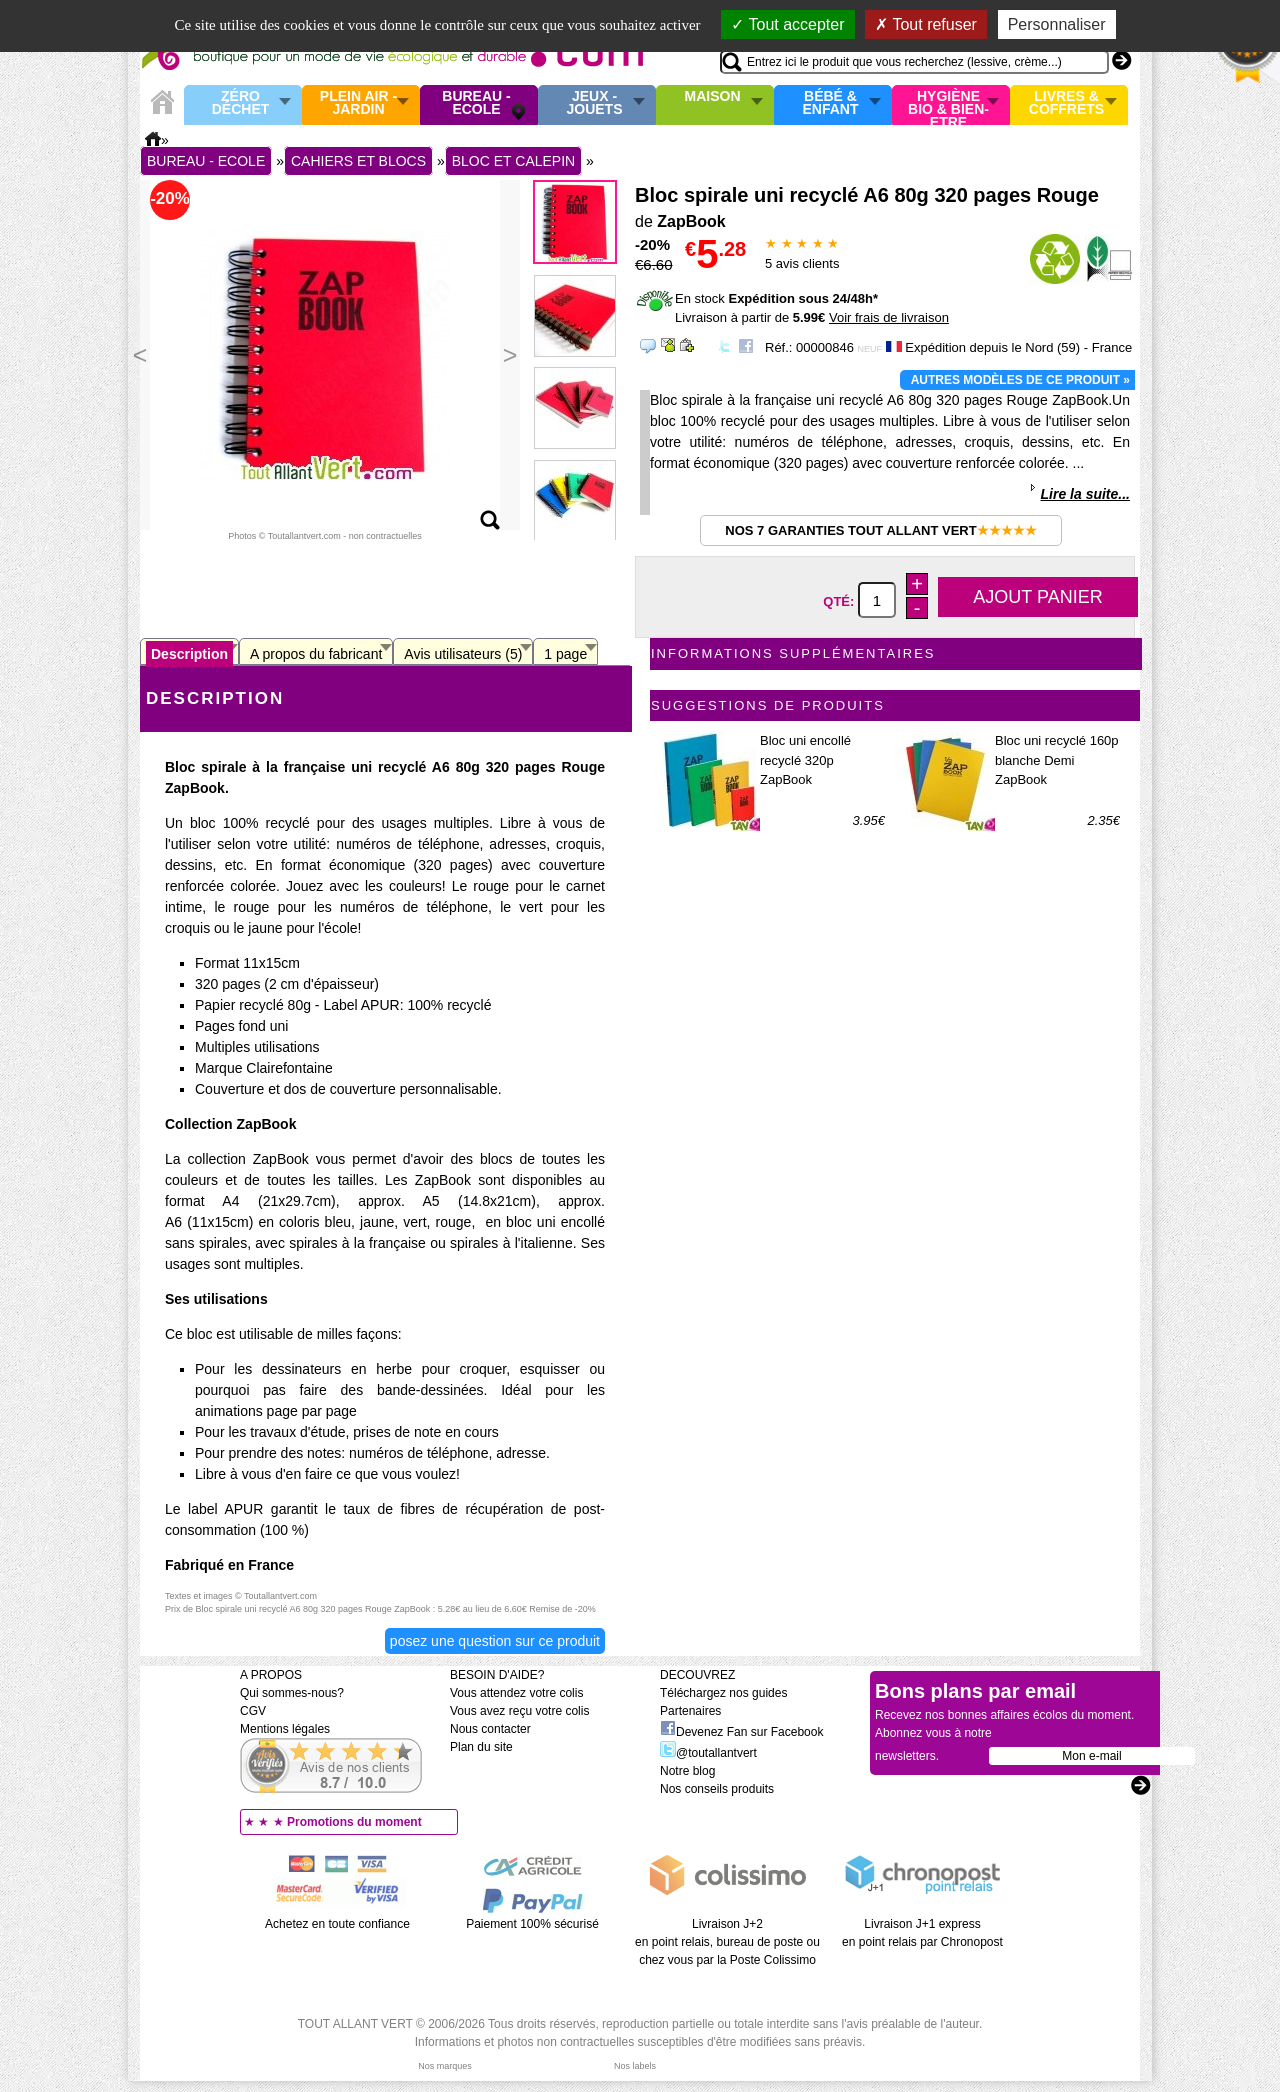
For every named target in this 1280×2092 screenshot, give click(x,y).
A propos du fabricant (316, 654)
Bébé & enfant (831, 103)
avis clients (802, 263)
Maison (713, 97)
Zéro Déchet (241, 103)
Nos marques (445, 2066)
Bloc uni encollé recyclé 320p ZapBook (805, 760)
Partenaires (690, 1711)
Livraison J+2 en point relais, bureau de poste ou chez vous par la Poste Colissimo (727, 1942)
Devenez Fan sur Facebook (741, 1732)
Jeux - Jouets (594, 103)
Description (189, 654)
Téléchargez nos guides (723, 1693)
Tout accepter (787, 24)
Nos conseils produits (717, 1789)
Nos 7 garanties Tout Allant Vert (880, 530)
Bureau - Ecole (476, 103)
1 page (565, 654)
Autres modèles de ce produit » (1020, 380)
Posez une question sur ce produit (495, 1641)
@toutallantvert (708, 1753)
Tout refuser (926, 24)
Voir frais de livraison (889, 317)
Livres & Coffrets (1066, 103)
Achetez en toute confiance (337, 1924)
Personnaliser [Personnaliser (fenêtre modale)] (1057, 24)
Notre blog (687, 1771)
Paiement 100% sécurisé (532, 1924)
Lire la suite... (1085, 494)
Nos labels (635, 2066)
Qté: (840, 601)
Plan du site (481, 1747)
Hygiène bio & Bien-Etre (948, 105)
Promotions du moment (354, 1822)
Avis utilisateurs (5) (463, 654)
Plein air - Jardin (358, 103)
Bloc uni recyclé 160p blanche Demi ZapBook (1057, 760)
